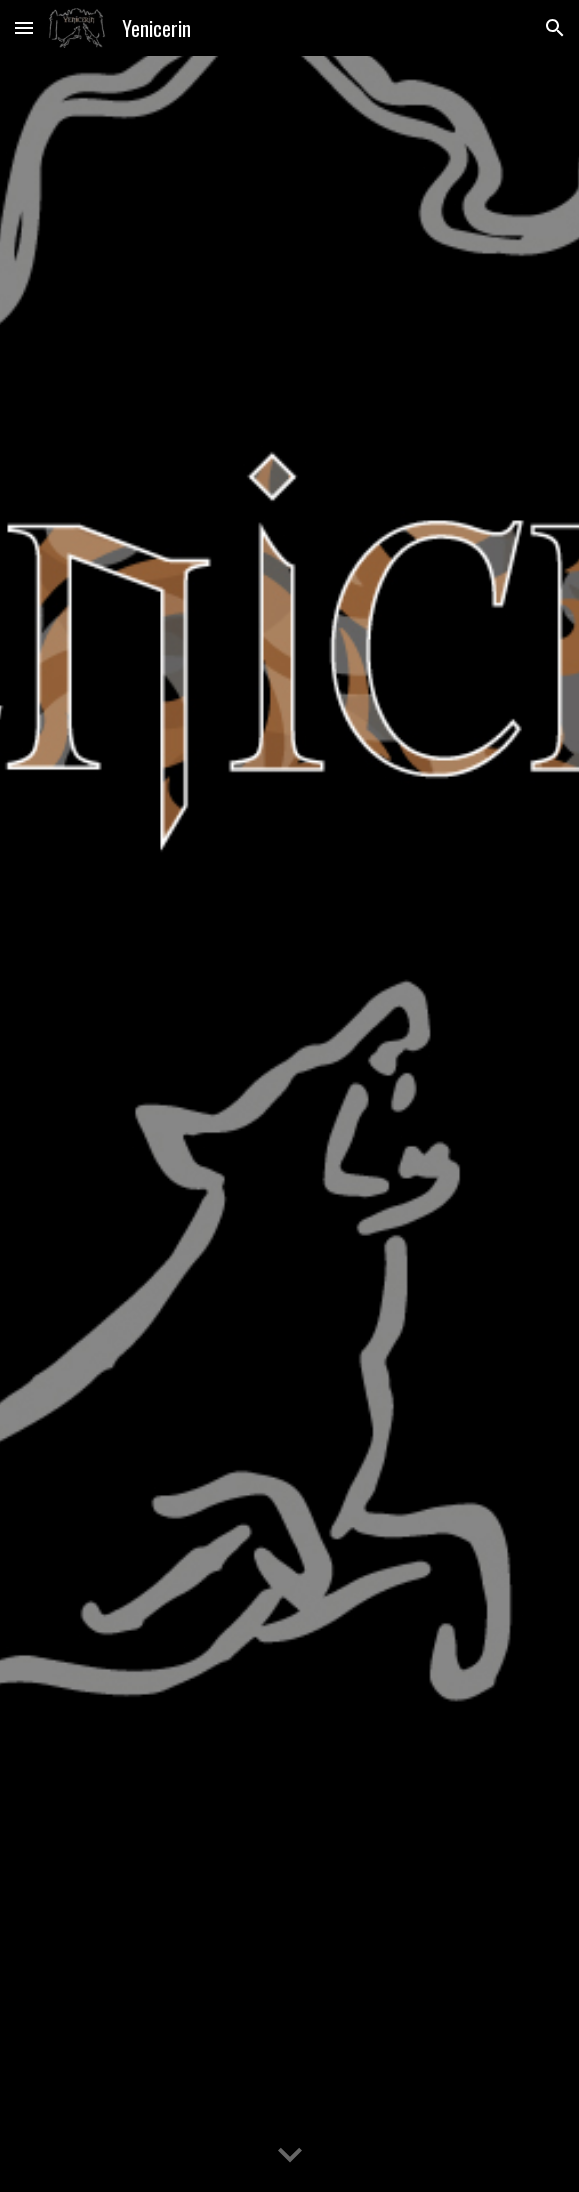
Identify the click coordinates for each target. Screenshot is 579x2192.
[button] (24, 27)
